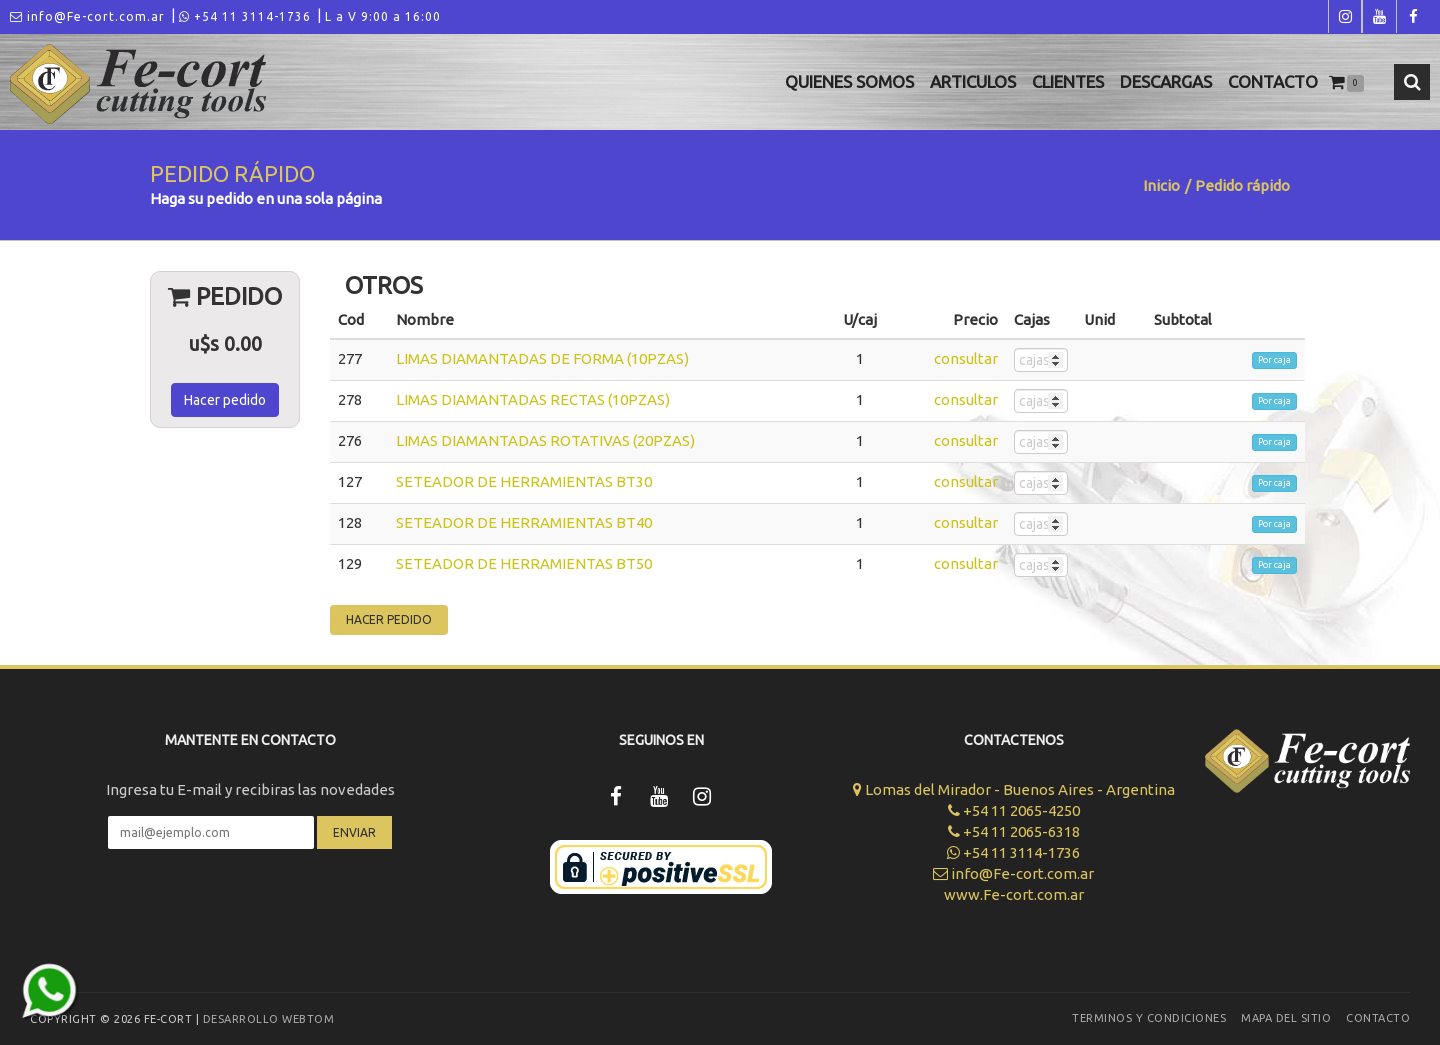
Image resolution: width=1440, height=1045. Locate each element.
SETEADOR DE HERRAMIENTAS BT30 (524, 481)
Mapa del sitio (1286, 1018)
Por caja (1274, 360)
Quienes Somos (849, 81)
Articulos (973, 81)
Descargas (1166, 81)
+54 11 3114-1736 (245, 16)
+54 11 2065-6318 (1014, 831)
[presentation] (250, 908)
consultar (966, 358)
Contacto (1273, 81)
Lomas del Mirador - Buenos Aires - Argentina (1014, 789)
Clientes (1068, 81)
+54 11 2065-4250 (1014, 810)
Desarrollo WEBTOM (269, 1019)
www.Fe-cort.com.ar (1014, 894)
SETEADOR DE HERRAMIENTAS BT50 (524, 563)
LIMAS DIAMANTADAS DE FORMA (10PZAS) (542, 358)
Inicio (1161, 185)
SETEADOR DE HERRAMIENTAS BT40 (524, 522)
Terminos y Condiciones (1149, 1018)
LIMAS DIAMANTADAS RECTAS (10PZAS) (533, 399)
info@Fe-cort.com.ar (87, 16)
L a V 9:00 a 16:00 (383, 16)
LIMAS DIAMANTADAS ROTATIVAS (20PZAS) (545, 440)
